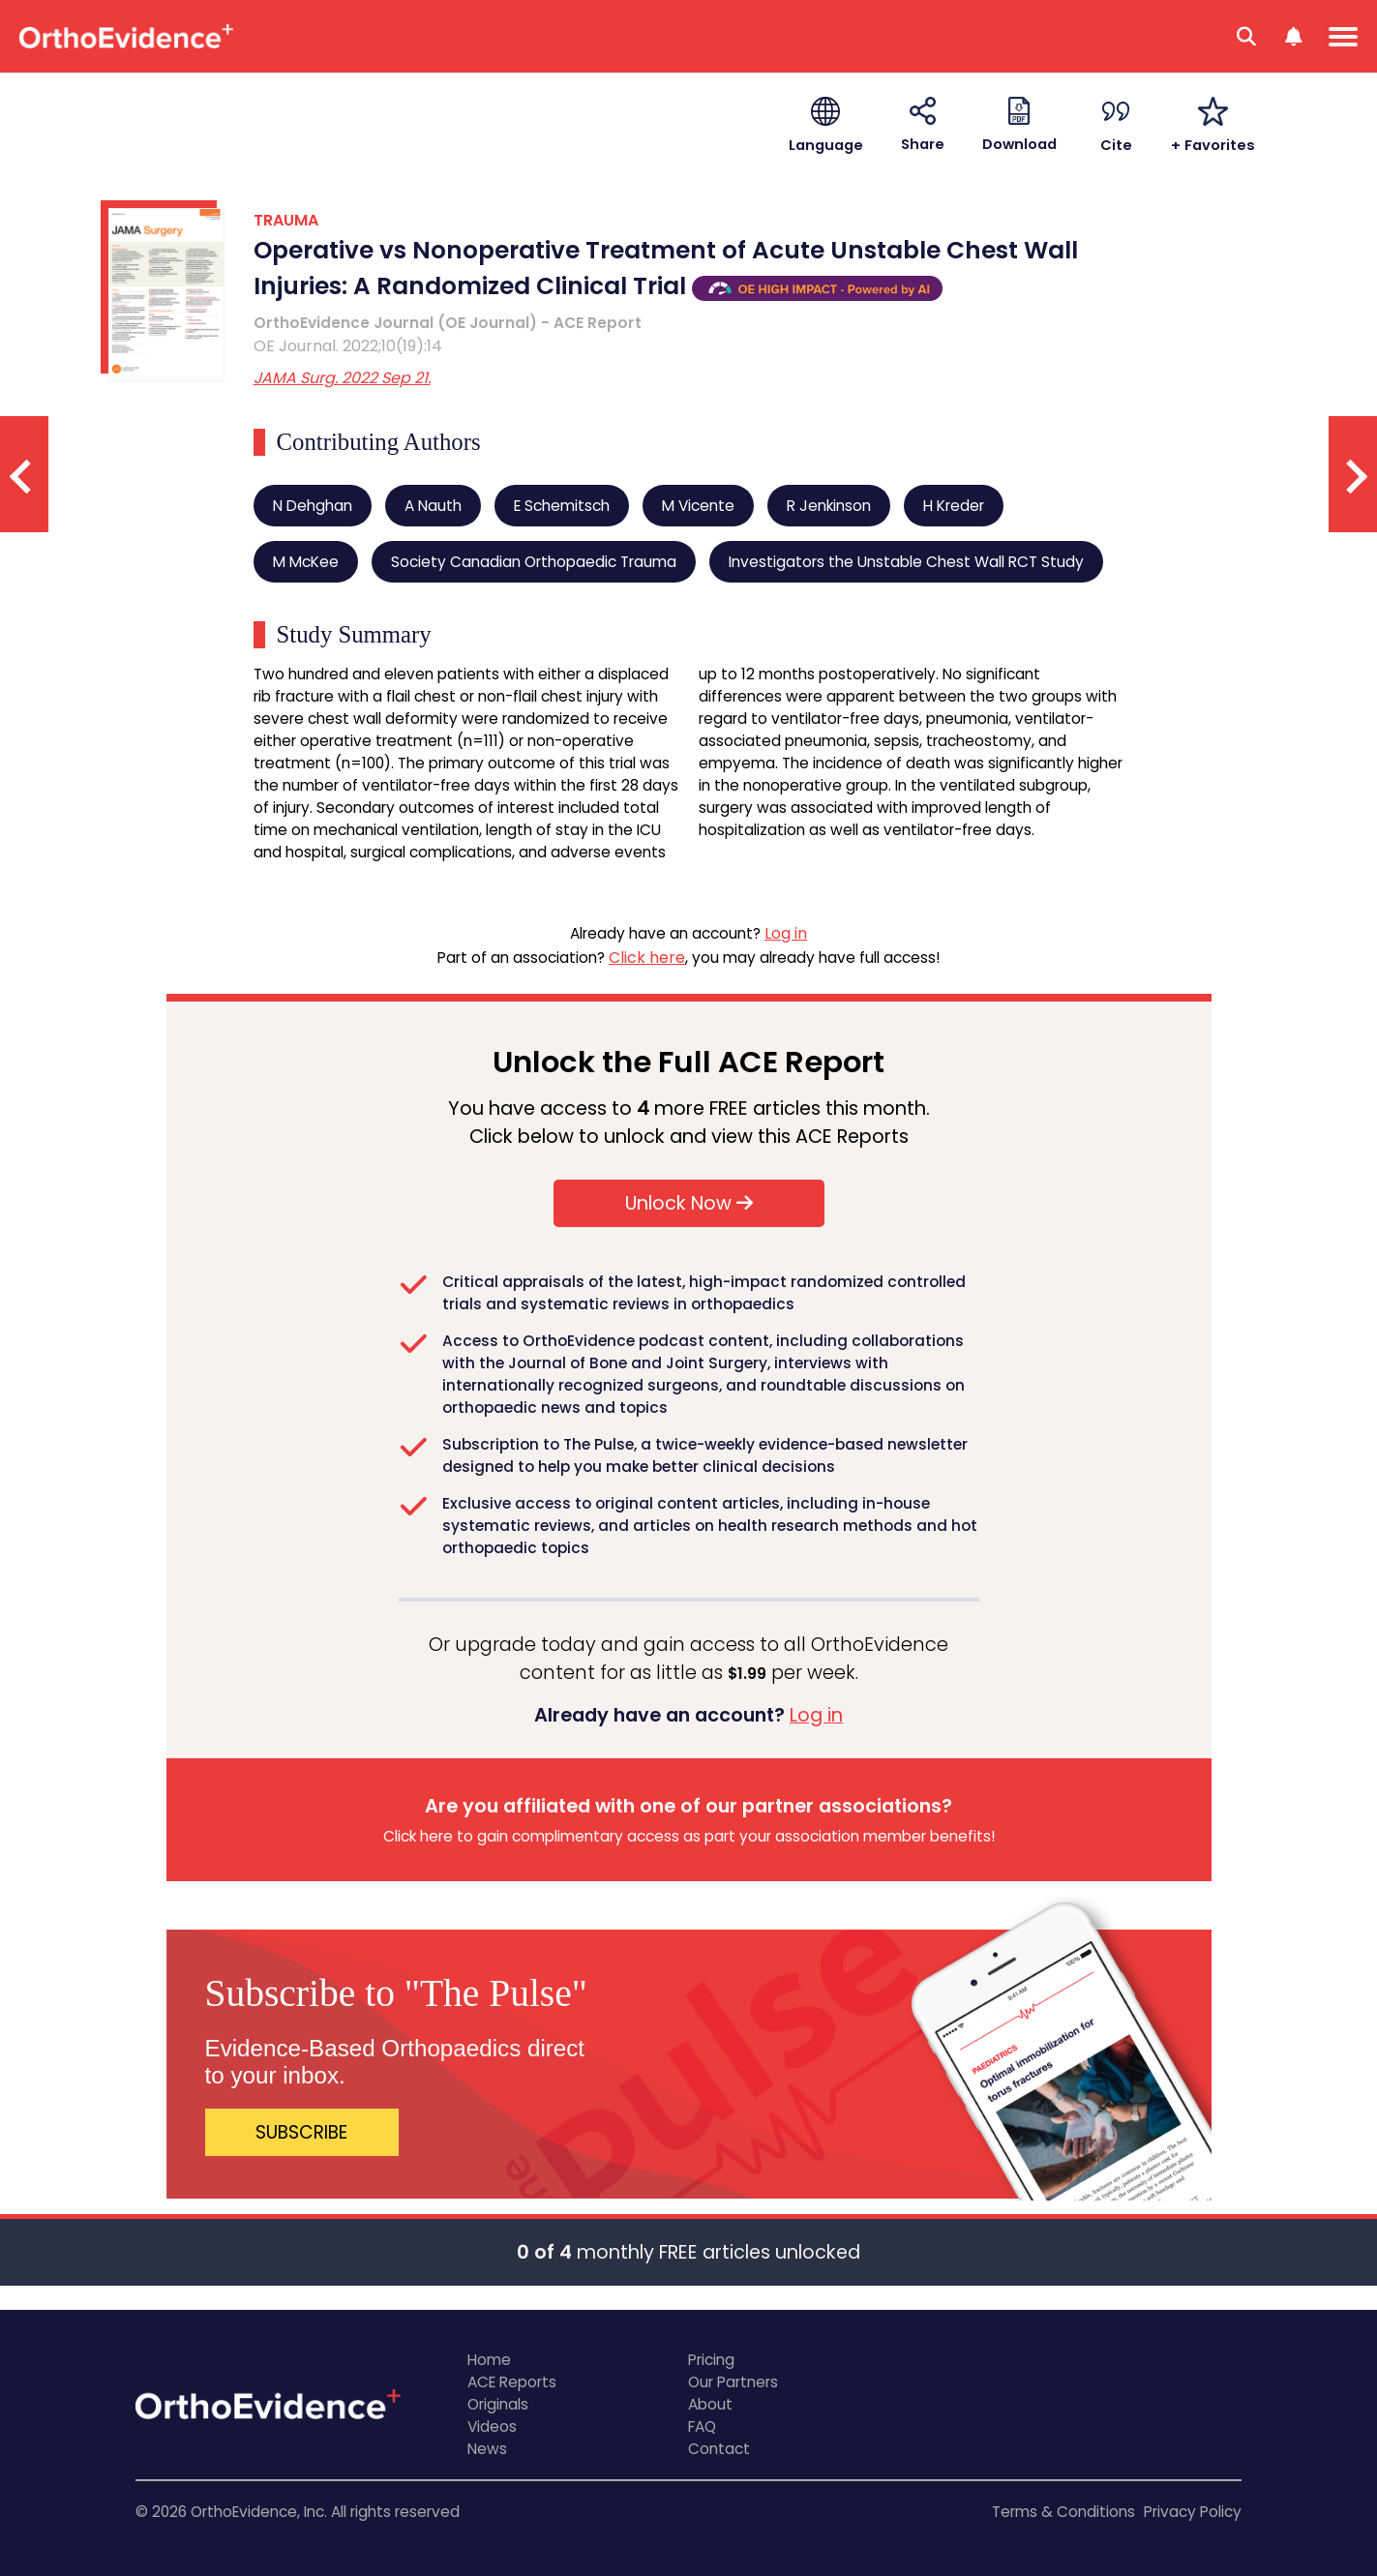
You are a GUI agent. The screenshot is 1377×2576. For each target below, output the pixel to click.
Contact (719, 2449)
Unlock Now (689, 1203)
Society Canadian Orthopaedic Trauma (533, 562)
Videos (492, 2426)
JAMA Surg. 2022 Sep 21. (342, 378)
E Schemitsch (562, 505)
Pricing (711, 2360)
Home (489, 2360)
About (710, 2404)
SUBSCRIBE (301, 2132)
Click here (647, 957)
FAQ (702, 2426)
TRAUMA (286, 220)
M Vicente (698, 505)
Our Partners (733, 2382)
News (487, 2449)
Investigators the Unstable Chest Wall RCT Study (906, 562)
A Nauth (433, 505)
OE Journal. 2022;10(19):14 (348, 346)
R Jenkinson (829, 505)
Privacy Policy (1193, 2511)
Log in (785, 933)
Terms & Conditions (1063, 2511)
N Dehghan (312, 505)
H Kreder (953, 505)
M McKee (306, 562)
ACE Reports (511, 2382)
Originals (497, 2404)
